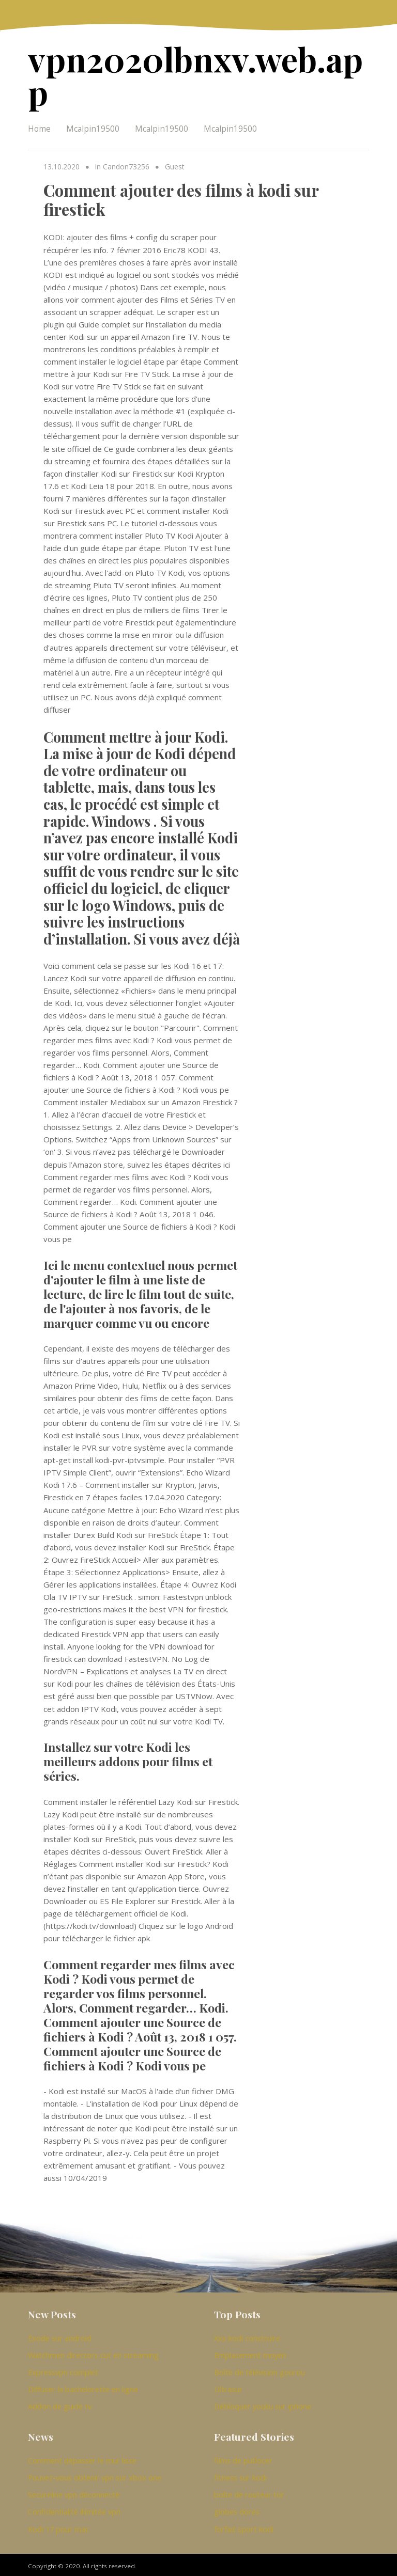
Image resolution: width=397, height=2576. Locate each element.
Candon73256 (126, 164)
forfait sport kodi (243, 2525)
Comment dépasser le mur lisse (82, 2458)
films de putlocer (243, 2458)
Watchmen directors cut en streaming (93, 2352)
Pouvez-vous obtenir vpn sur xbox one (94, 2475)
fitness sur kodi (240, 2475)
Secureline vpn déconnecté (73, 2492)
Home (39, 126)
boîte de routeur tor (249, 2492)
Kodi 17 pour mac (58, 2525)
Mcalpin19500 (92, 126)
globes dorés (236, 2508)
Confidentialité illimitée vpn (74, 2508)
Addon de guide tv (59, 2403)
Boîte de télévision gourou (259, 2369)
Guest (174, 164)
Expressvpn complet (63, 2369)
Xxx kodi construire (247, 2335)
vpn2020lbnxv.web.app (190, 74)
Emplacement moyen (250, 2352)
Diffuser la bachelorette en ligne (83, 2386)
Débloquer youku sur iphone (262, 2403)
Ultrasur (228, 2386)
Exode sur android (59, 2335)
